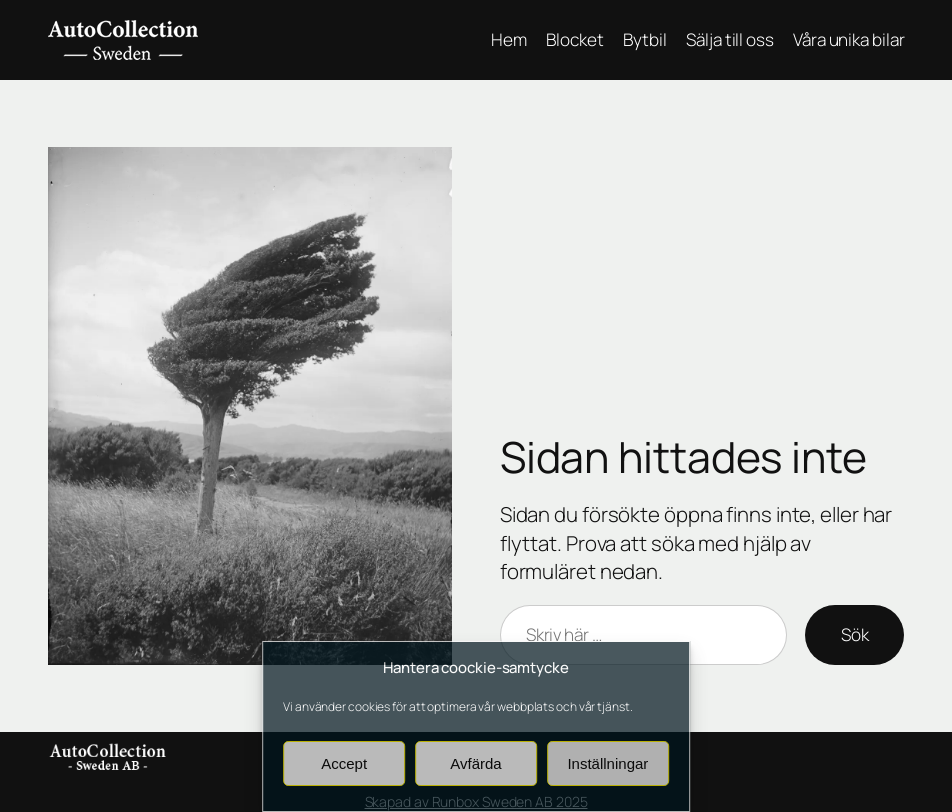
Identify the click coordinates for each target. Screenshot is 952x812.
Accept (344, 763)
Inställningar (607, 763)
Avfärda (475, 763)
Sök (855, 634)
